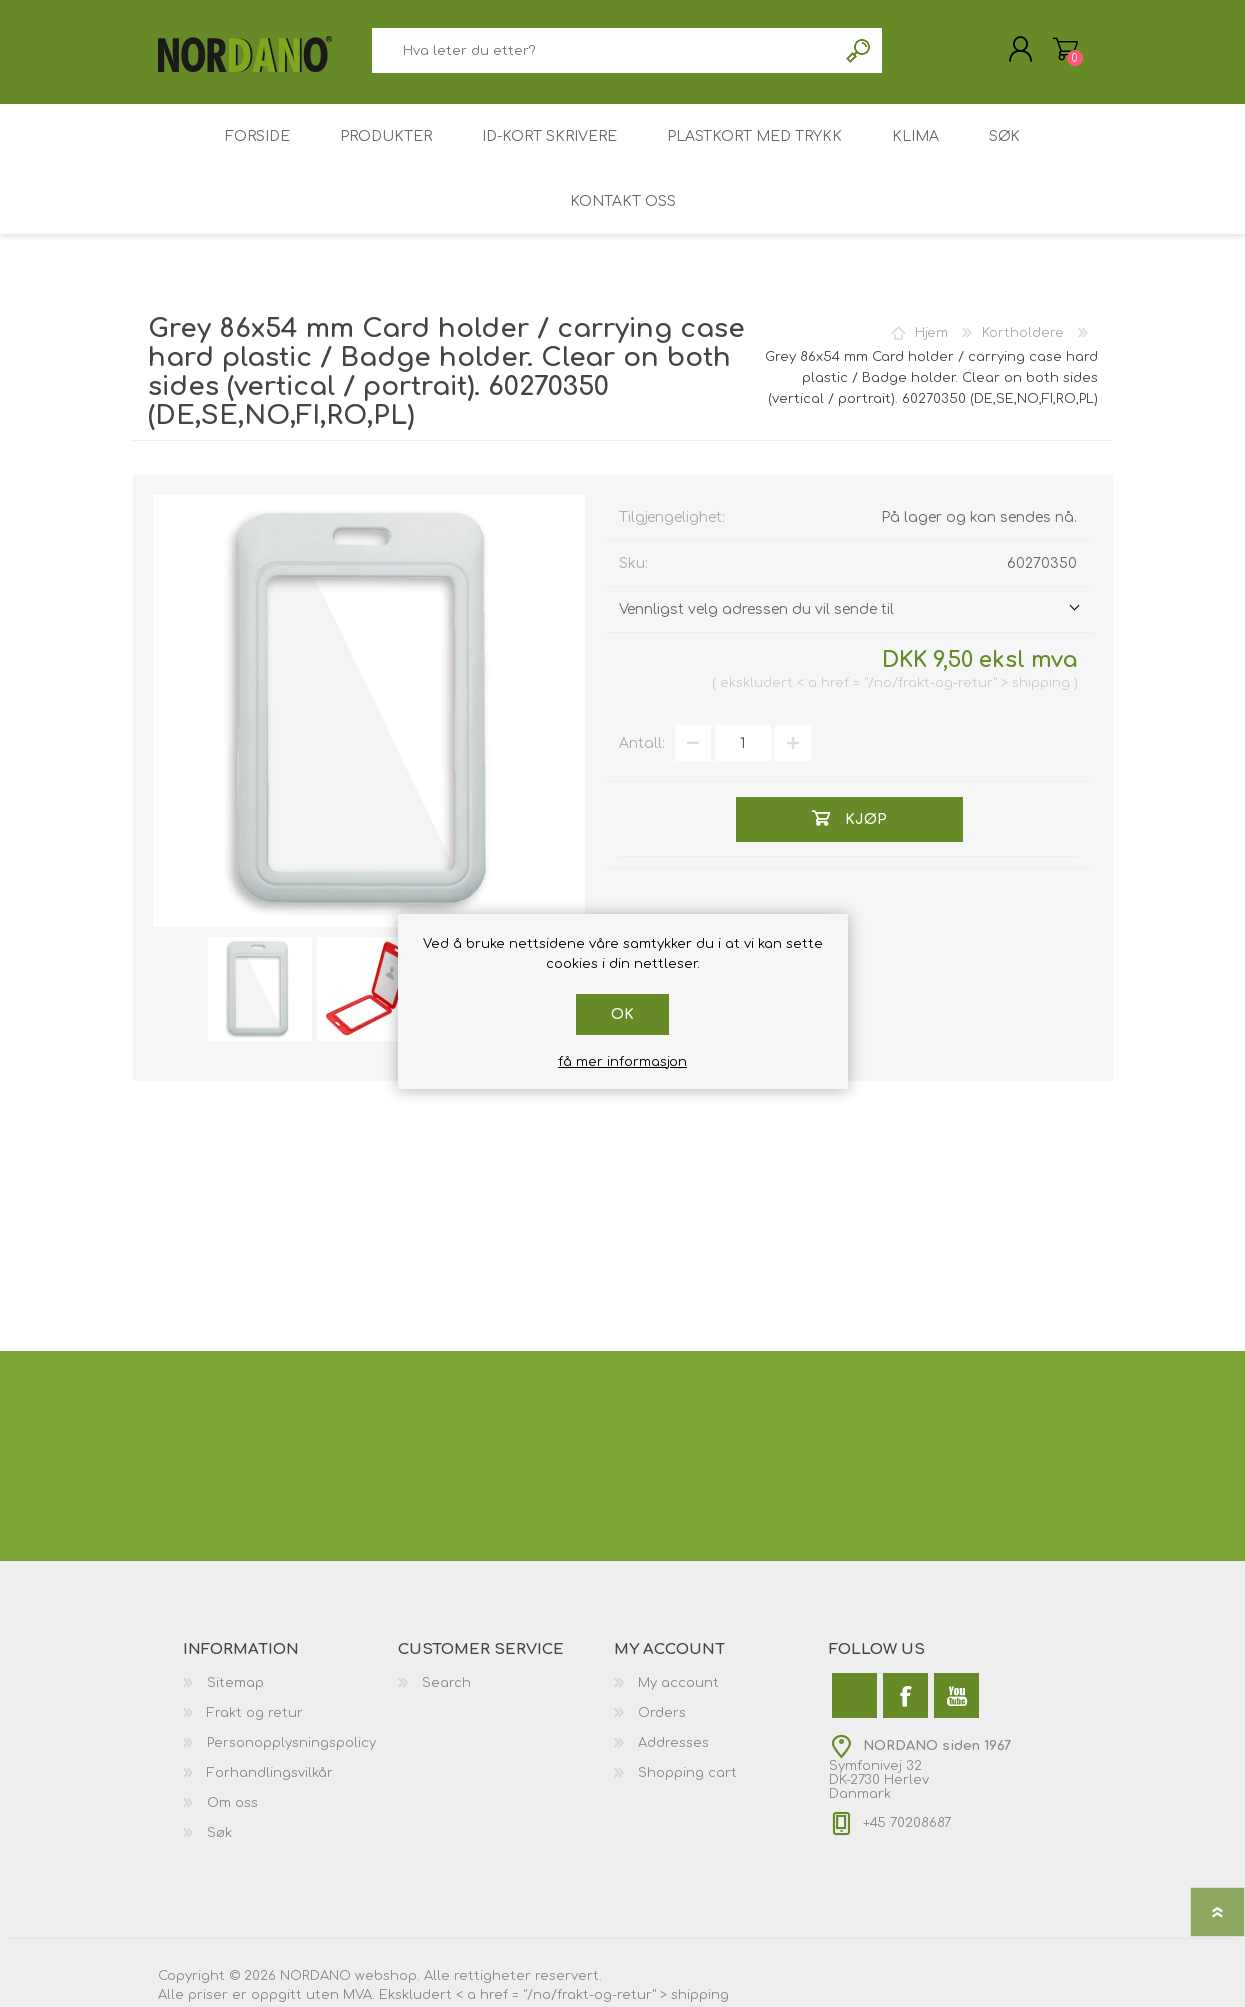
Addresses (673, 1743)
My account (678, 1683)
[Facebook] (905, 1695)
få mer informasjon (622, 1062)
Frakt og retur (255, 1713)
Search (446, 1683)
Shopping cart (687, 1773)
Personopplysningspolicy (291, 1743)
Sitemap (235, 1683)
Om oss (232, 1803)
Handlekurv (1065, 49)
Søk (859, 50)
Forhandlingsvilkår (270, 1773)
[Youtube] (956, 1695)
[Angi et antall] (743, 743)
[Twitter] (854, 1695)
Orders (662, 1713)
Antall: (642, 743)
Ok (622, 1014)
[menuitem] (291, 1683)
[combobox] (605, 50)
